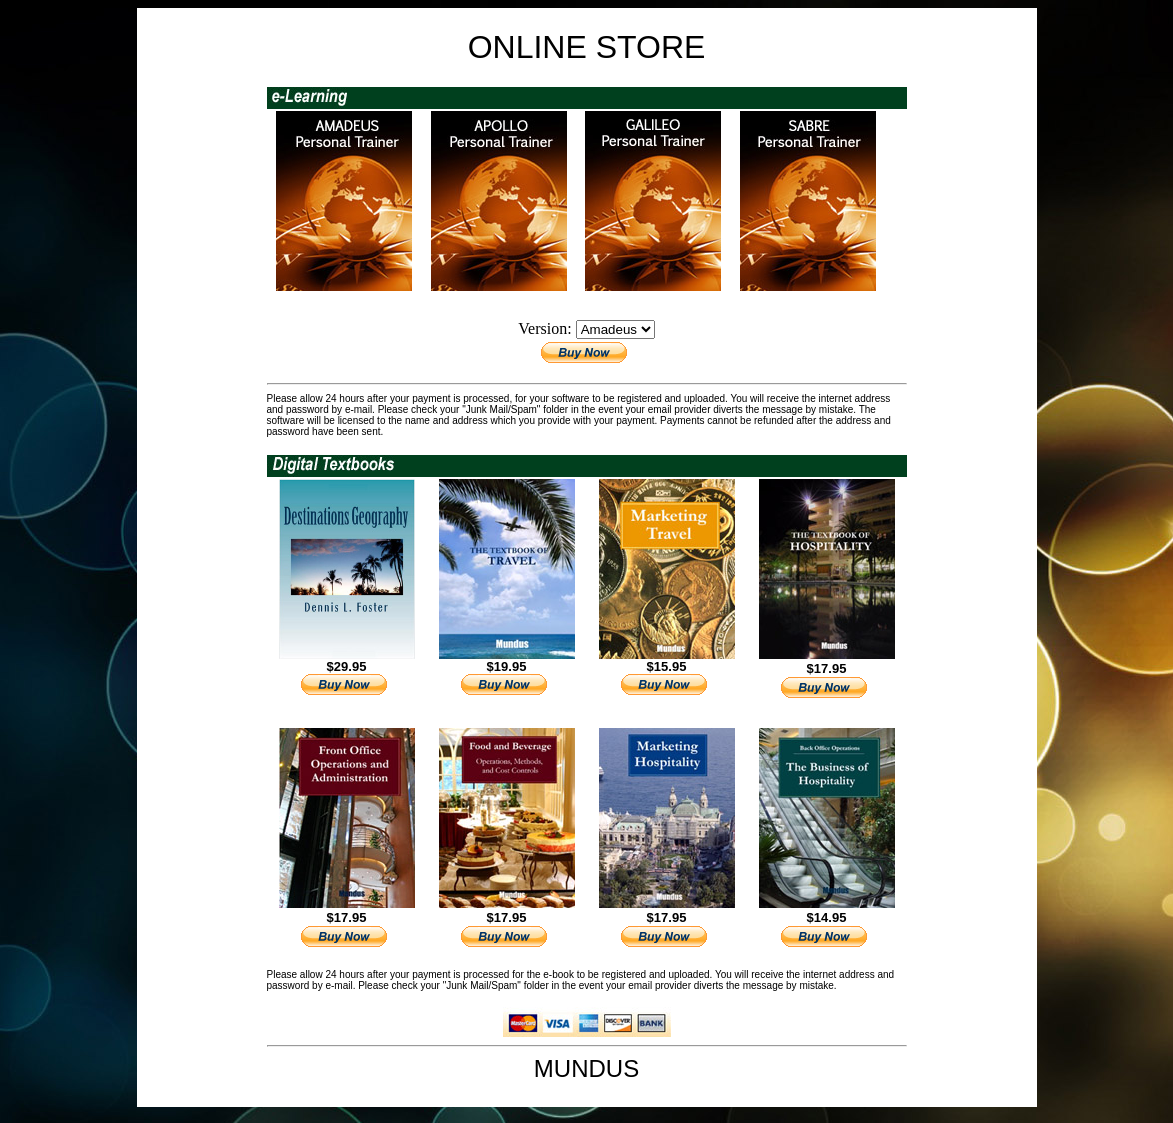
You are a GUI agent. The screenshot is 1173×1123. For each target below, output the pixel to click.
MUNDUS (586, 1068)
